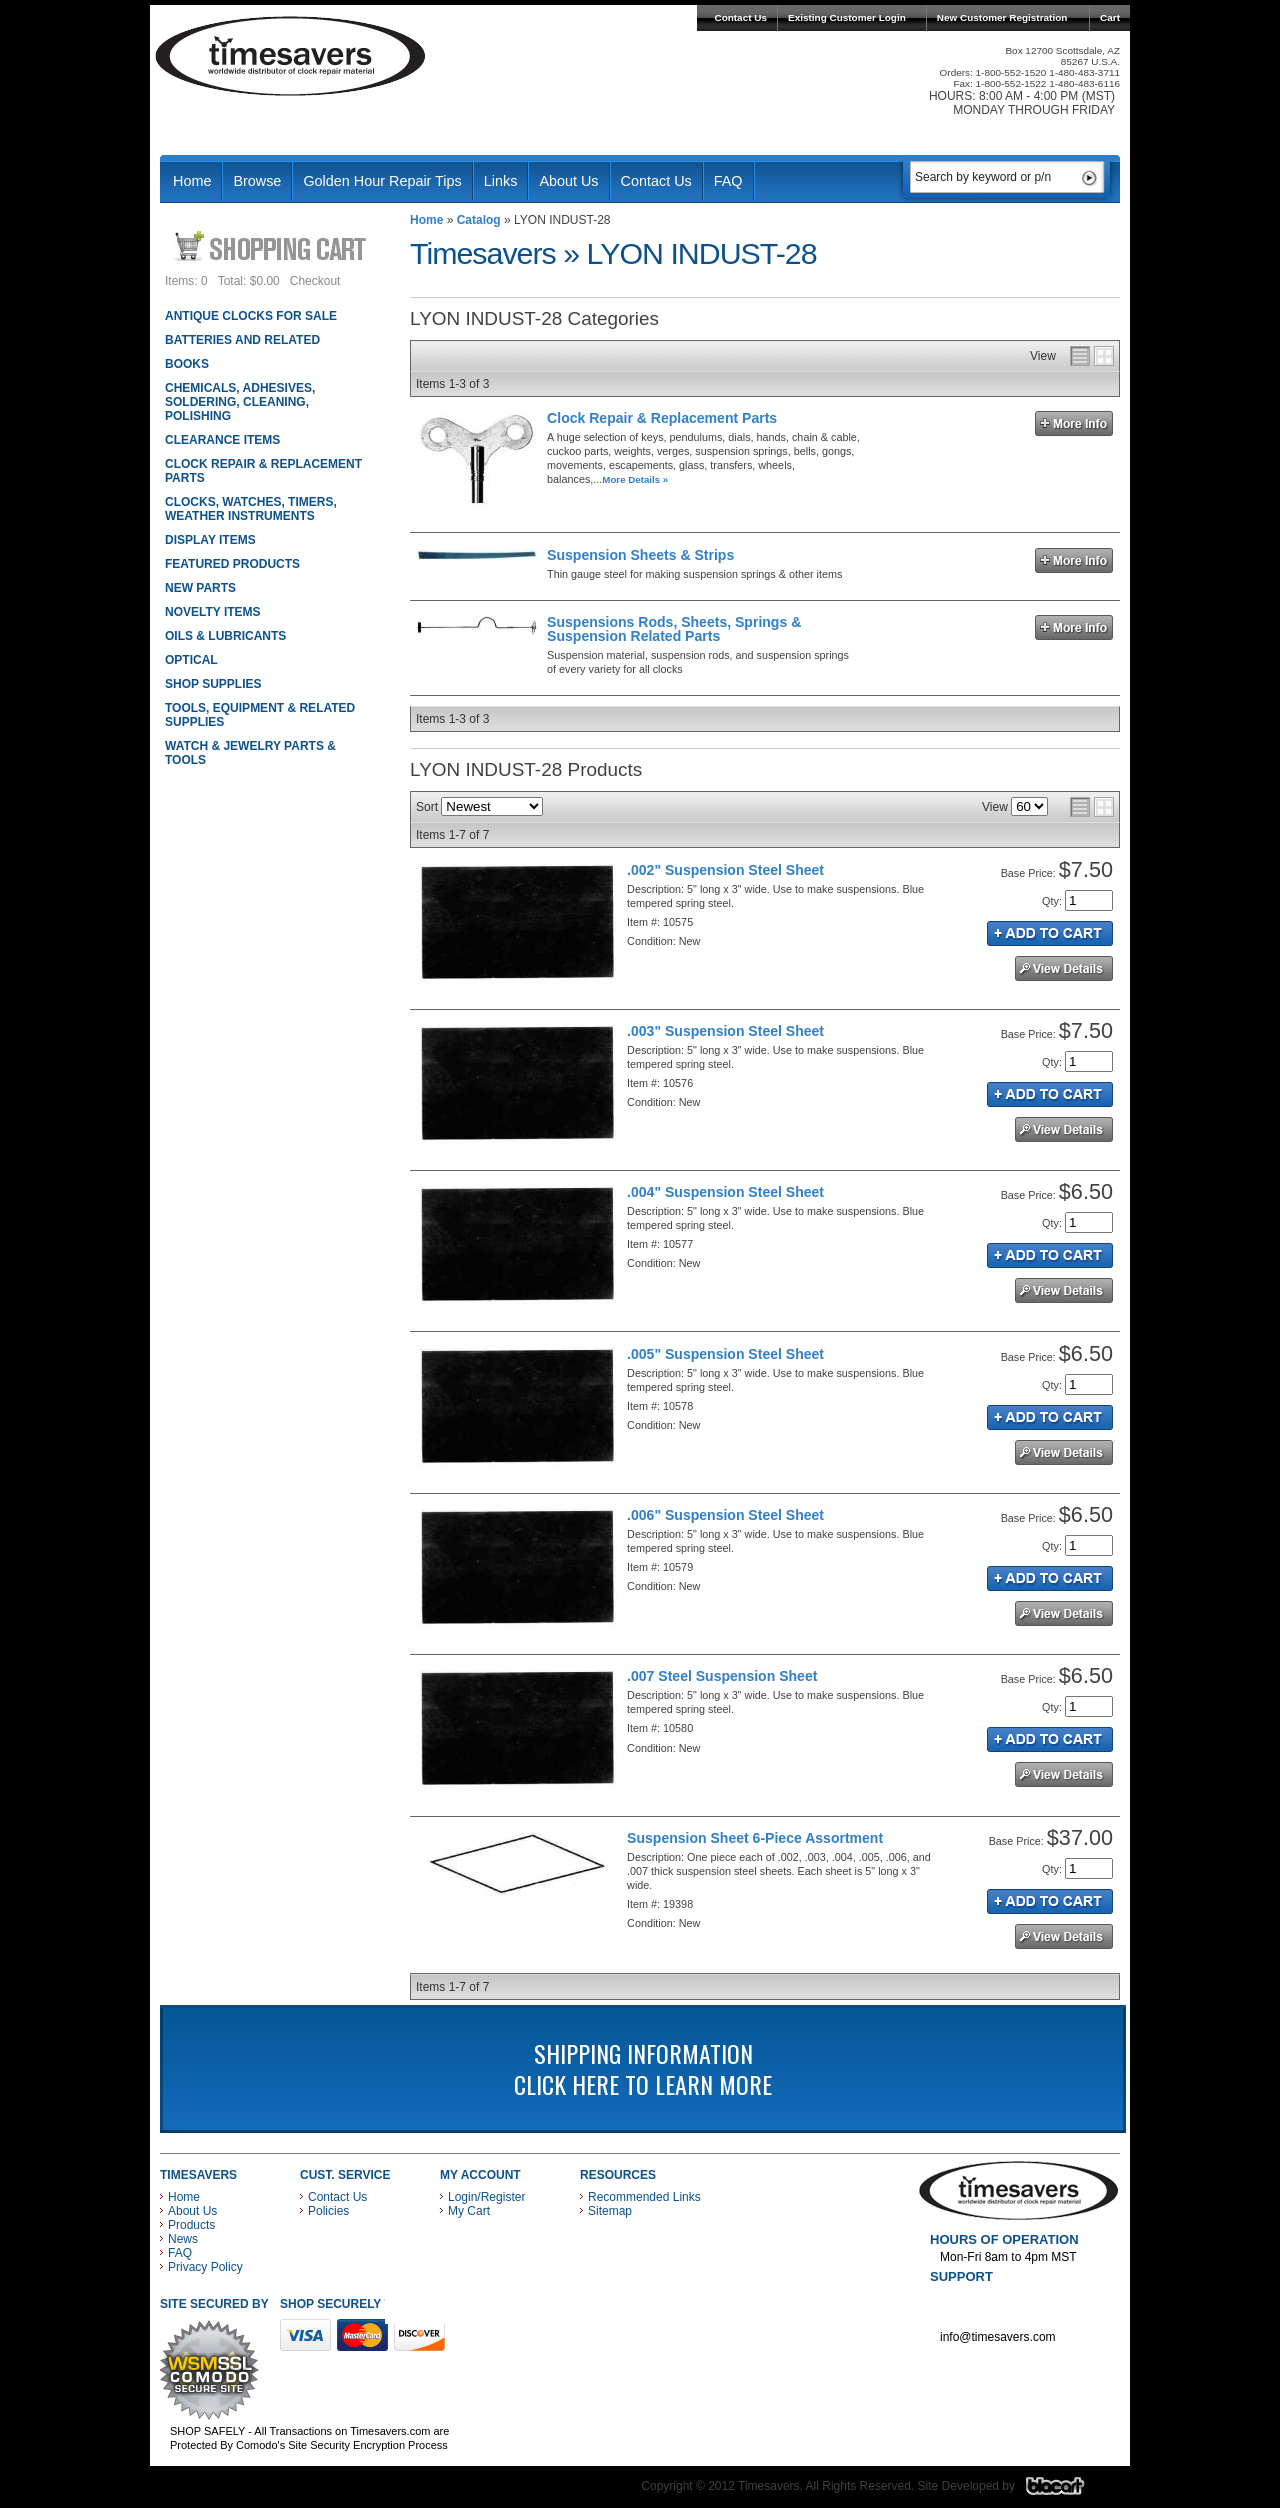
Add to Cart (1050, 933)
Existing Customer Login (847, 17)
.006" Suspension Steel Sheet (725, 1515)
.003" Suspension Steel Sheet (725, 1031)
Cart (1110, 17)
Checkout (315, 281)
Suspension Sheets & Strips (640, 555)
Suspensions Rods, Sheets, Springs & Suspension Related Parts (674, 629)
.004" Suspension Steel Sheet (725, 1192)
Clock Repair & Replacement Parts (662, 418)
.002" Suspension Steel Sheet (725, 870)
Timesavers (291, 56)
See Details (1064, 968)
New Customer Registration (1002, 17)
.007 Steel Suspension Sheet (722, 1676)
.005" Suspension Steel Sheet (725, 1354)
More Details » (635, 479)
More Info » (1074, 423)
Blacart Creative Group (1067, 2491)
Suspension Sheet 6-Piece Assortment (755, 1838)
